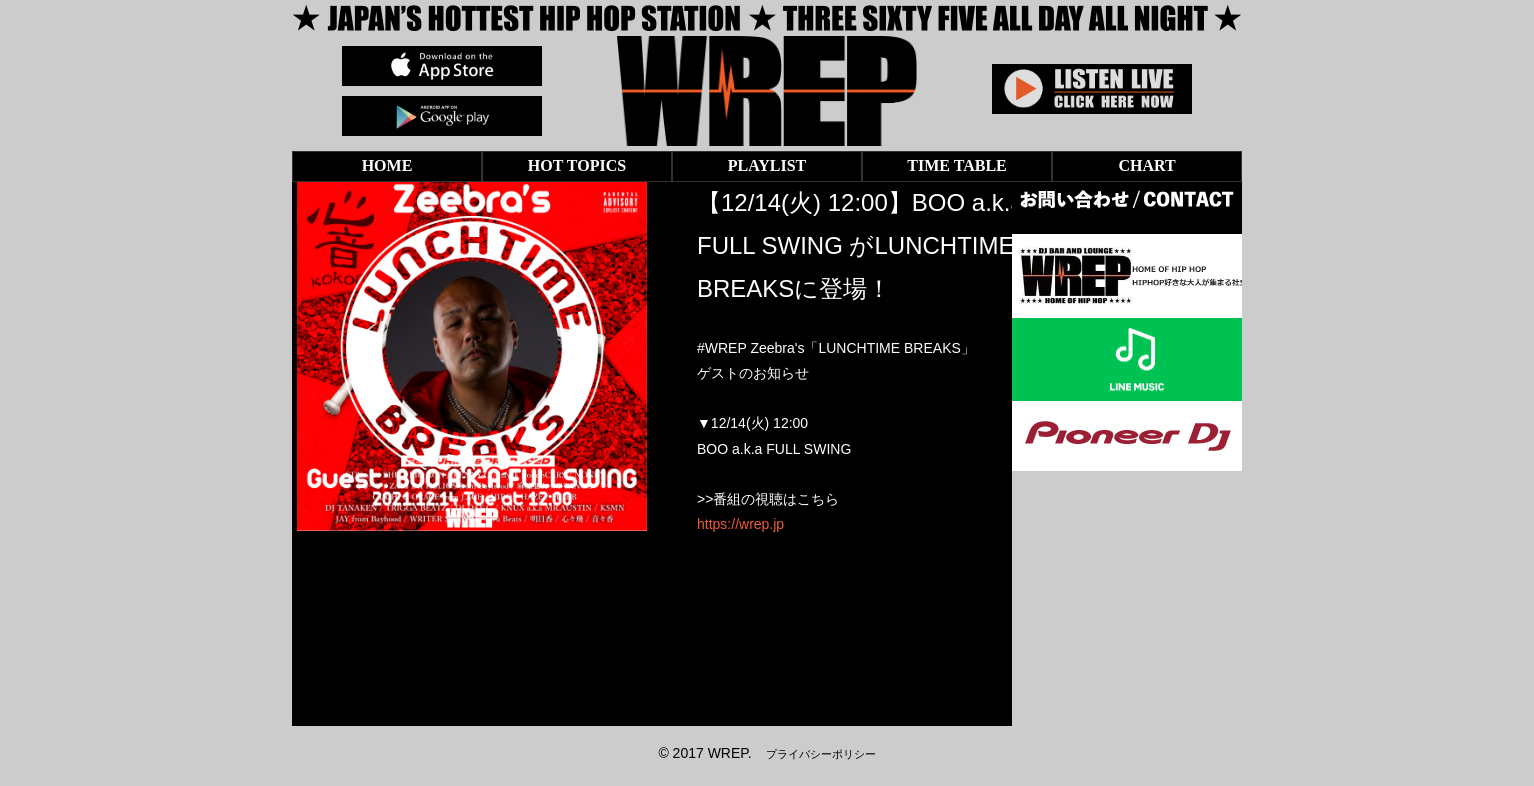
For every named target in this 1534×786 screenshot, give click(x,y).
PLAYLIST (767, 165)
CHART (1146, 165)
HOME (387, 165)
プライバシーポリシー (821, 754)
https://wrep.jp (740, 524)
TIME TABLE (956, 165)
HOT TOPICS (577, 165)
